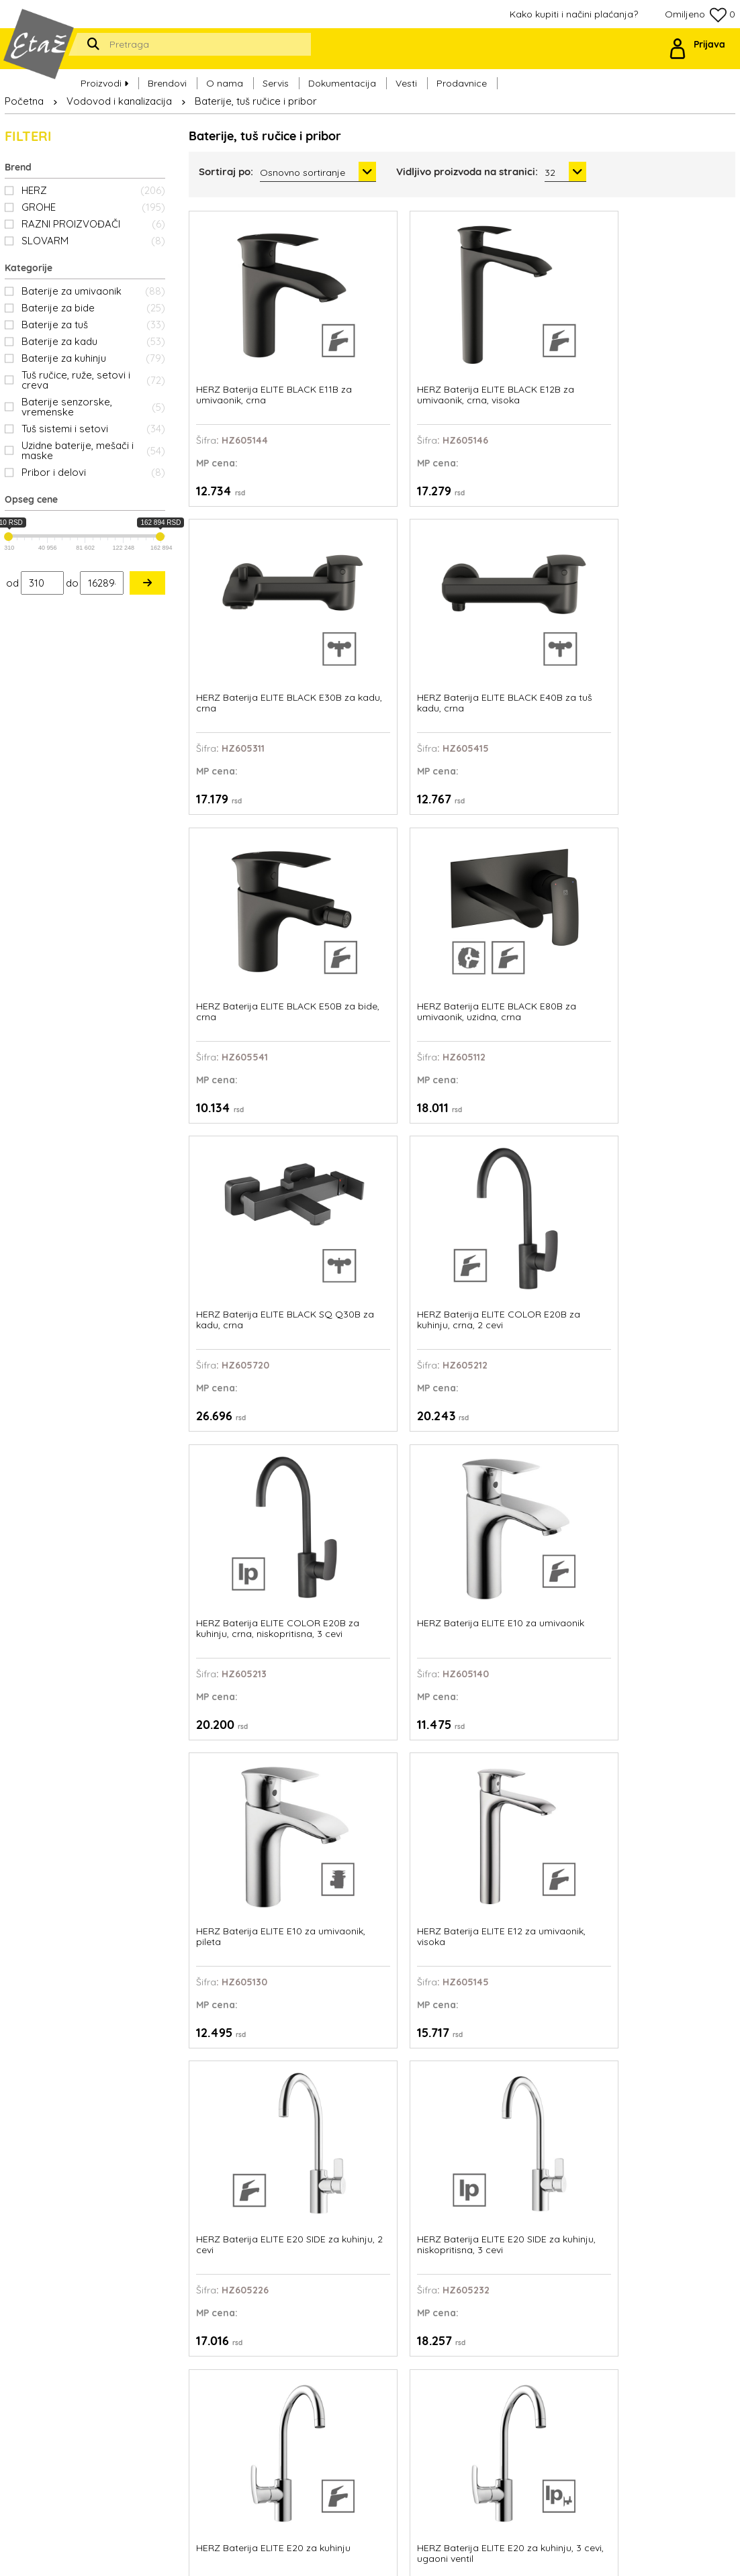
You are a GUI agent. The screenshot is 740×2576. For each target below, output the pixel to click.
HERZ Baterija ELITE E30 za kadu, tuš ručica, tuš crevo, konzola (390, 1799)
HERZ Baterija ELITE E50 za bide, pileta (530, 2038)
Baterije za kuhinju (93, 358)
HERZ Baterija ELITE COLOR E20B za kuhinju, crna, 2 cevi (671, 578)
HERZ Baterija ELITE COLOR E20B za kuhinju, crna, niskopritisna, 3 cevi (251, 822)
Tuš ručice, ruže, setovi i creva (93, 380)
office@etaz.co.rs (127, 2350)
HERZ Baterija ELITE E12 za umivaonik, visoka (670, 817)
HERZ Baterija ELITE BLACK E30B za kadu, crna (524, 333)
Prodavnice (461, 74)
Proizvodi (104, 74)
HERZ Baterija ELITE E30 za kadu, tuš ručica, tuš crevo (250, 1799)
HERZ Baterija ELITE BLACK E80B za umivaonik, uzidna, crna (388, 578)
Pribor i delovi (93, 472)
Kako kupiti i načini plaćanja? (574, 14)
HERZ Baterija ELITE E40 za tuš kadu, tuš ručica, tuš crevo (671, 1799)
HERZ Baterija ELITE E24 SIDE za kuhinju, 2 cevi (249, 1549)
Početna (24, 101)
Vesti (406, 74)
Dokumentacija (342, 74)
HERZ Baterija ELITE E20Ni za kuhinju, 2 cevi (247, 1305)
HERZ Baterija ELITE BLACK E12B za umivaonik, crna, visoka (387, 333)
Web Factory (402, 2556)
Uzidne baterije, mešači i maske (93, 450)
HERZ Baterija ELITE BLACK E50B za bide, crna (242, 578)
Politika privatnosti (465, 2393)
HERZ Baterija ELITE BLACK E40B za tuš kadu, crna (661, 333)
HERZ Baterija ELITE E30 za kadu (671, 1549)
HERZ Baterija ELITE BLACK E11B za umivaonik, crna (240, 333)
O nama (224, 74)
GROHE (93, 207)
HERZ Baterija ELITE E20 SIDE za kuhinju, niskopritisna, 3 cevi (390, 1066)
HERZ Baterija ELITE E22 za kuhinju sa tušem (530, 1305)
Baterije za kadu (93, 341)
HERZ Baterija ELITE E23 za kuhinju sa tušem (670, 1305)
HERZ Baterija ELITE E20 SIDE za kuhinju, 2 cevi (250, 1061)
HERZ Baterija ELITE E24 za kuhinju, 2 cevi (530, 1549)
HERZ (93, 190)
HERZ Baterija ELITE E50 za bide (390, 2038)
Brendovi (167, 74)
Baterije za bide (93, 308)
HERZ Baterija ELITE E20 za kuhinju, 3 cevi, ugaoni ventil (672, 1066)
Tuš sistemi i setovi (93, 429)
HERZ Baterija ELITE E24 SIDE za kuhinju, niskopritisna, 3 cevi (389, 1554)
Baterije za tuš (93, 324)
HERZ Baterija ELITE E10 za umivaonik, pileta (530, 817)
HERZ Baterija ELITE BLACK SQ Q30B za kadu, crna (521, 578)
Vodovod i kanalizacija (119, 101)
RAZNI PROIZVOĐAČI (93, 224)
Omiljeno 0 (700, 15)
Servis (276, 74)
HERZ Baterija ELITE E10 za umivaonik (389, 817)
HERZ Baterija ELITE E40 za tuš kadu (530, 1794)
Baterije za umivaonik (93, 291)
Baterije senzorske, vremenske (93, 407)
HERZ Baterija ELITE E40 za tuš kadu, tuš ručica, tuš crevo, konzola (250, 2043)
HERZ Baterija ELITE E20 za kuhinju (530, 1061)
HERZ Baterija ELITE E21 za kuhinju (389, 1305)
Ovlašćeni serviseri (465, 2361)
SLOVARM (93, 241)
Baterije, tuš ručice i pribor (256, 101)
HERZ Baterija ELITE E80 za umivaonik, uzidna (671, 2038)
